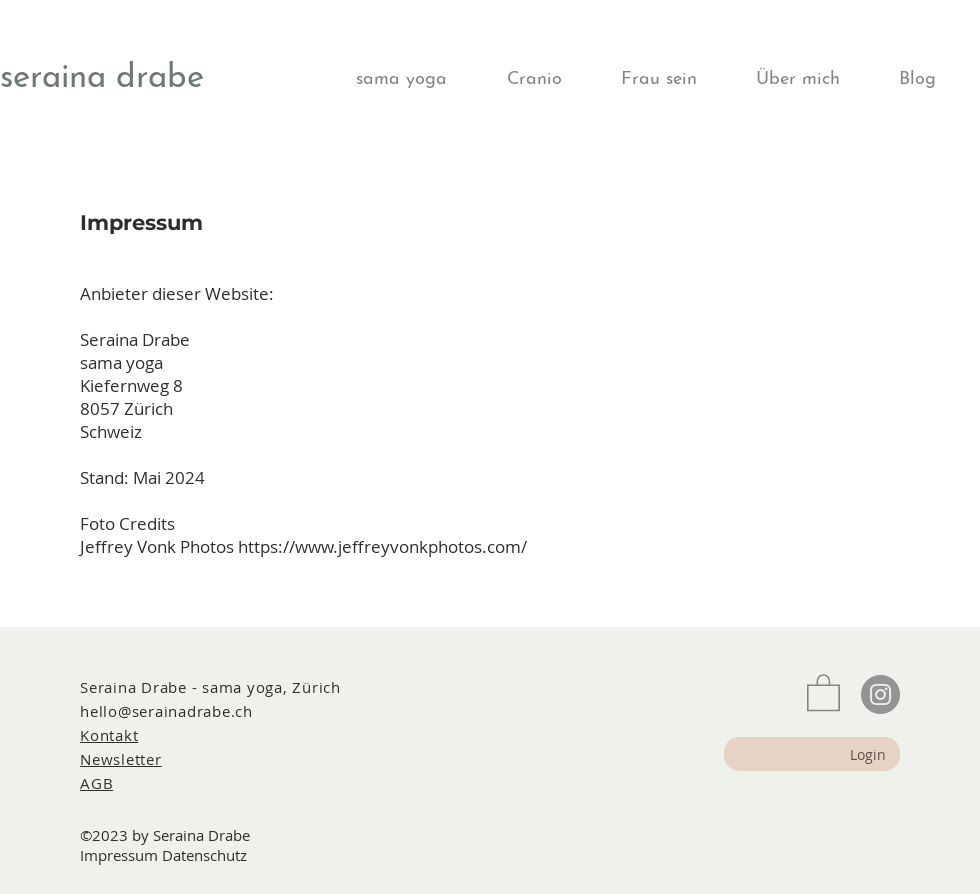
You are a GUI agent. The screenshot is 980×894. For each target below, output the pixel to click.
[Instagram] (880, 694)
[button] (416, 79)
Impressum (119, 855)
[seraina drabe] (107, 79)
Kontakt (109, 735)
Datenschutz (204, 855)
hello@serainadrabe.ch (166, 711)
